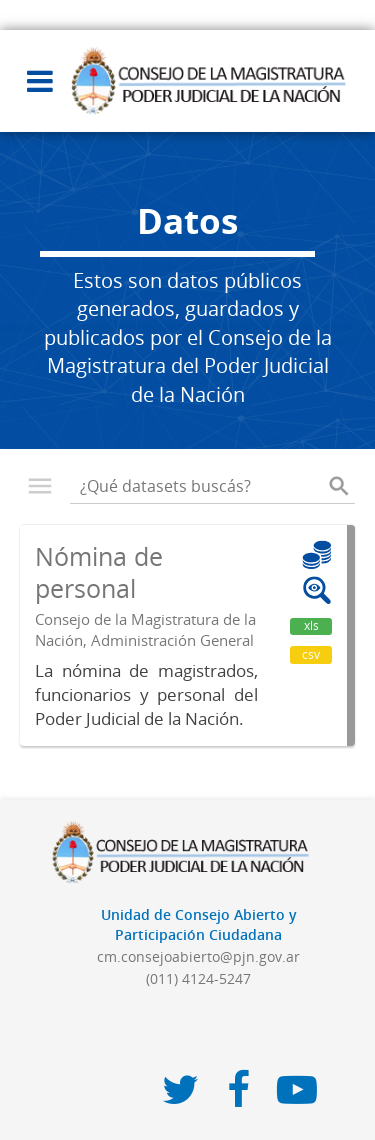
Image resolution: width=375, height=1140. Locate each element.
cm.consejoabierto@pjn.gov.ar (198, 956)
